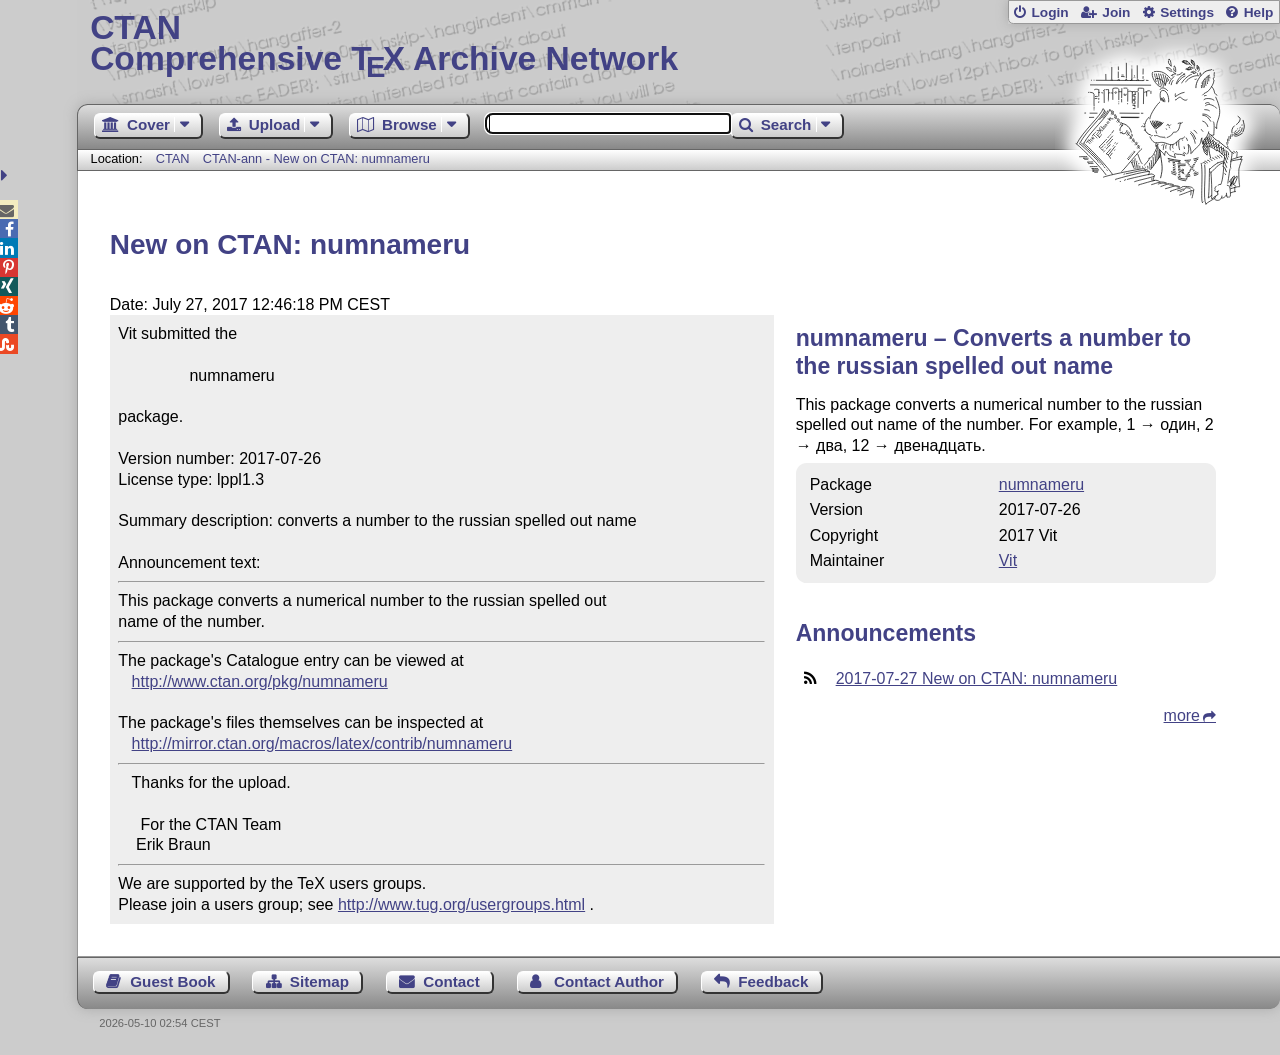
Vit (1008, 560)
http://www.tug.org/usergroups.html (461, 904)
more (1182, 715)
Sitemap (319, 981)
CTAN (173, 158)
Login (1049, 12)
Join (1116, 12)
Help (1259, 12)
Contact (451, 981)
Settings (1187, 12)
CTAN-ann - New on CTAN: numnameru (316, 158)
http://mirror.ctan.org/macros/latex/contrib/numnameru (322, 743)
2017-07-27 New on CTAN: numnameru (977, 678)
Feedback (773, 981)
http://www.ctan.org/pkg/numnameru (260, 681)
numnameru (1041, 484)
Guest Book (172, 981)
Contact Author (609, 981)
